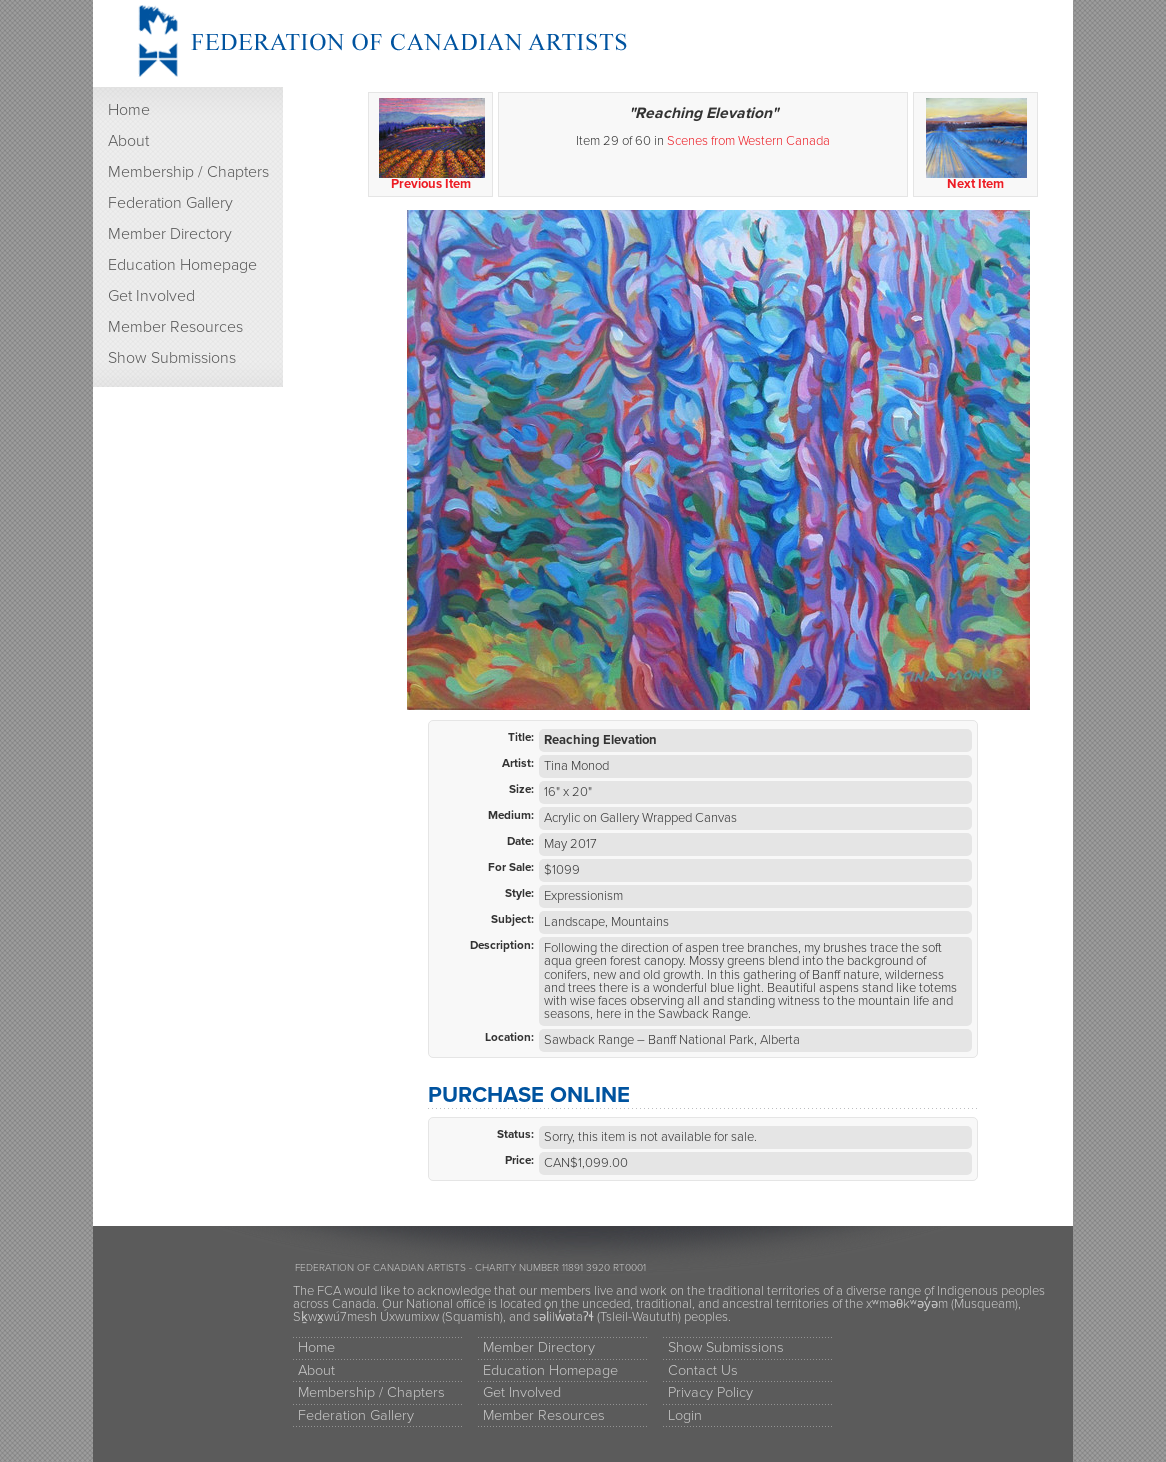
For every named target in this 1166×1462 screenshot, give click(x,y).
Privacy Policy (710, 1392)
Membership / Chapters (188, 172)
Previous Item (431, 145)
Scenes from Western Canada (748, 141)
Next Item (976, 145)
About (128, 141)
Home (129, 110)
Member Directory (170, 234)
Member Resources (175, 327)
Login (685, 1415)
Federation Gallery (170, 203)
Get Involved (151, 296)
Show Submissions (172, 358)
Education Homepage (182, 265)
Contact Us (703, 1370)
